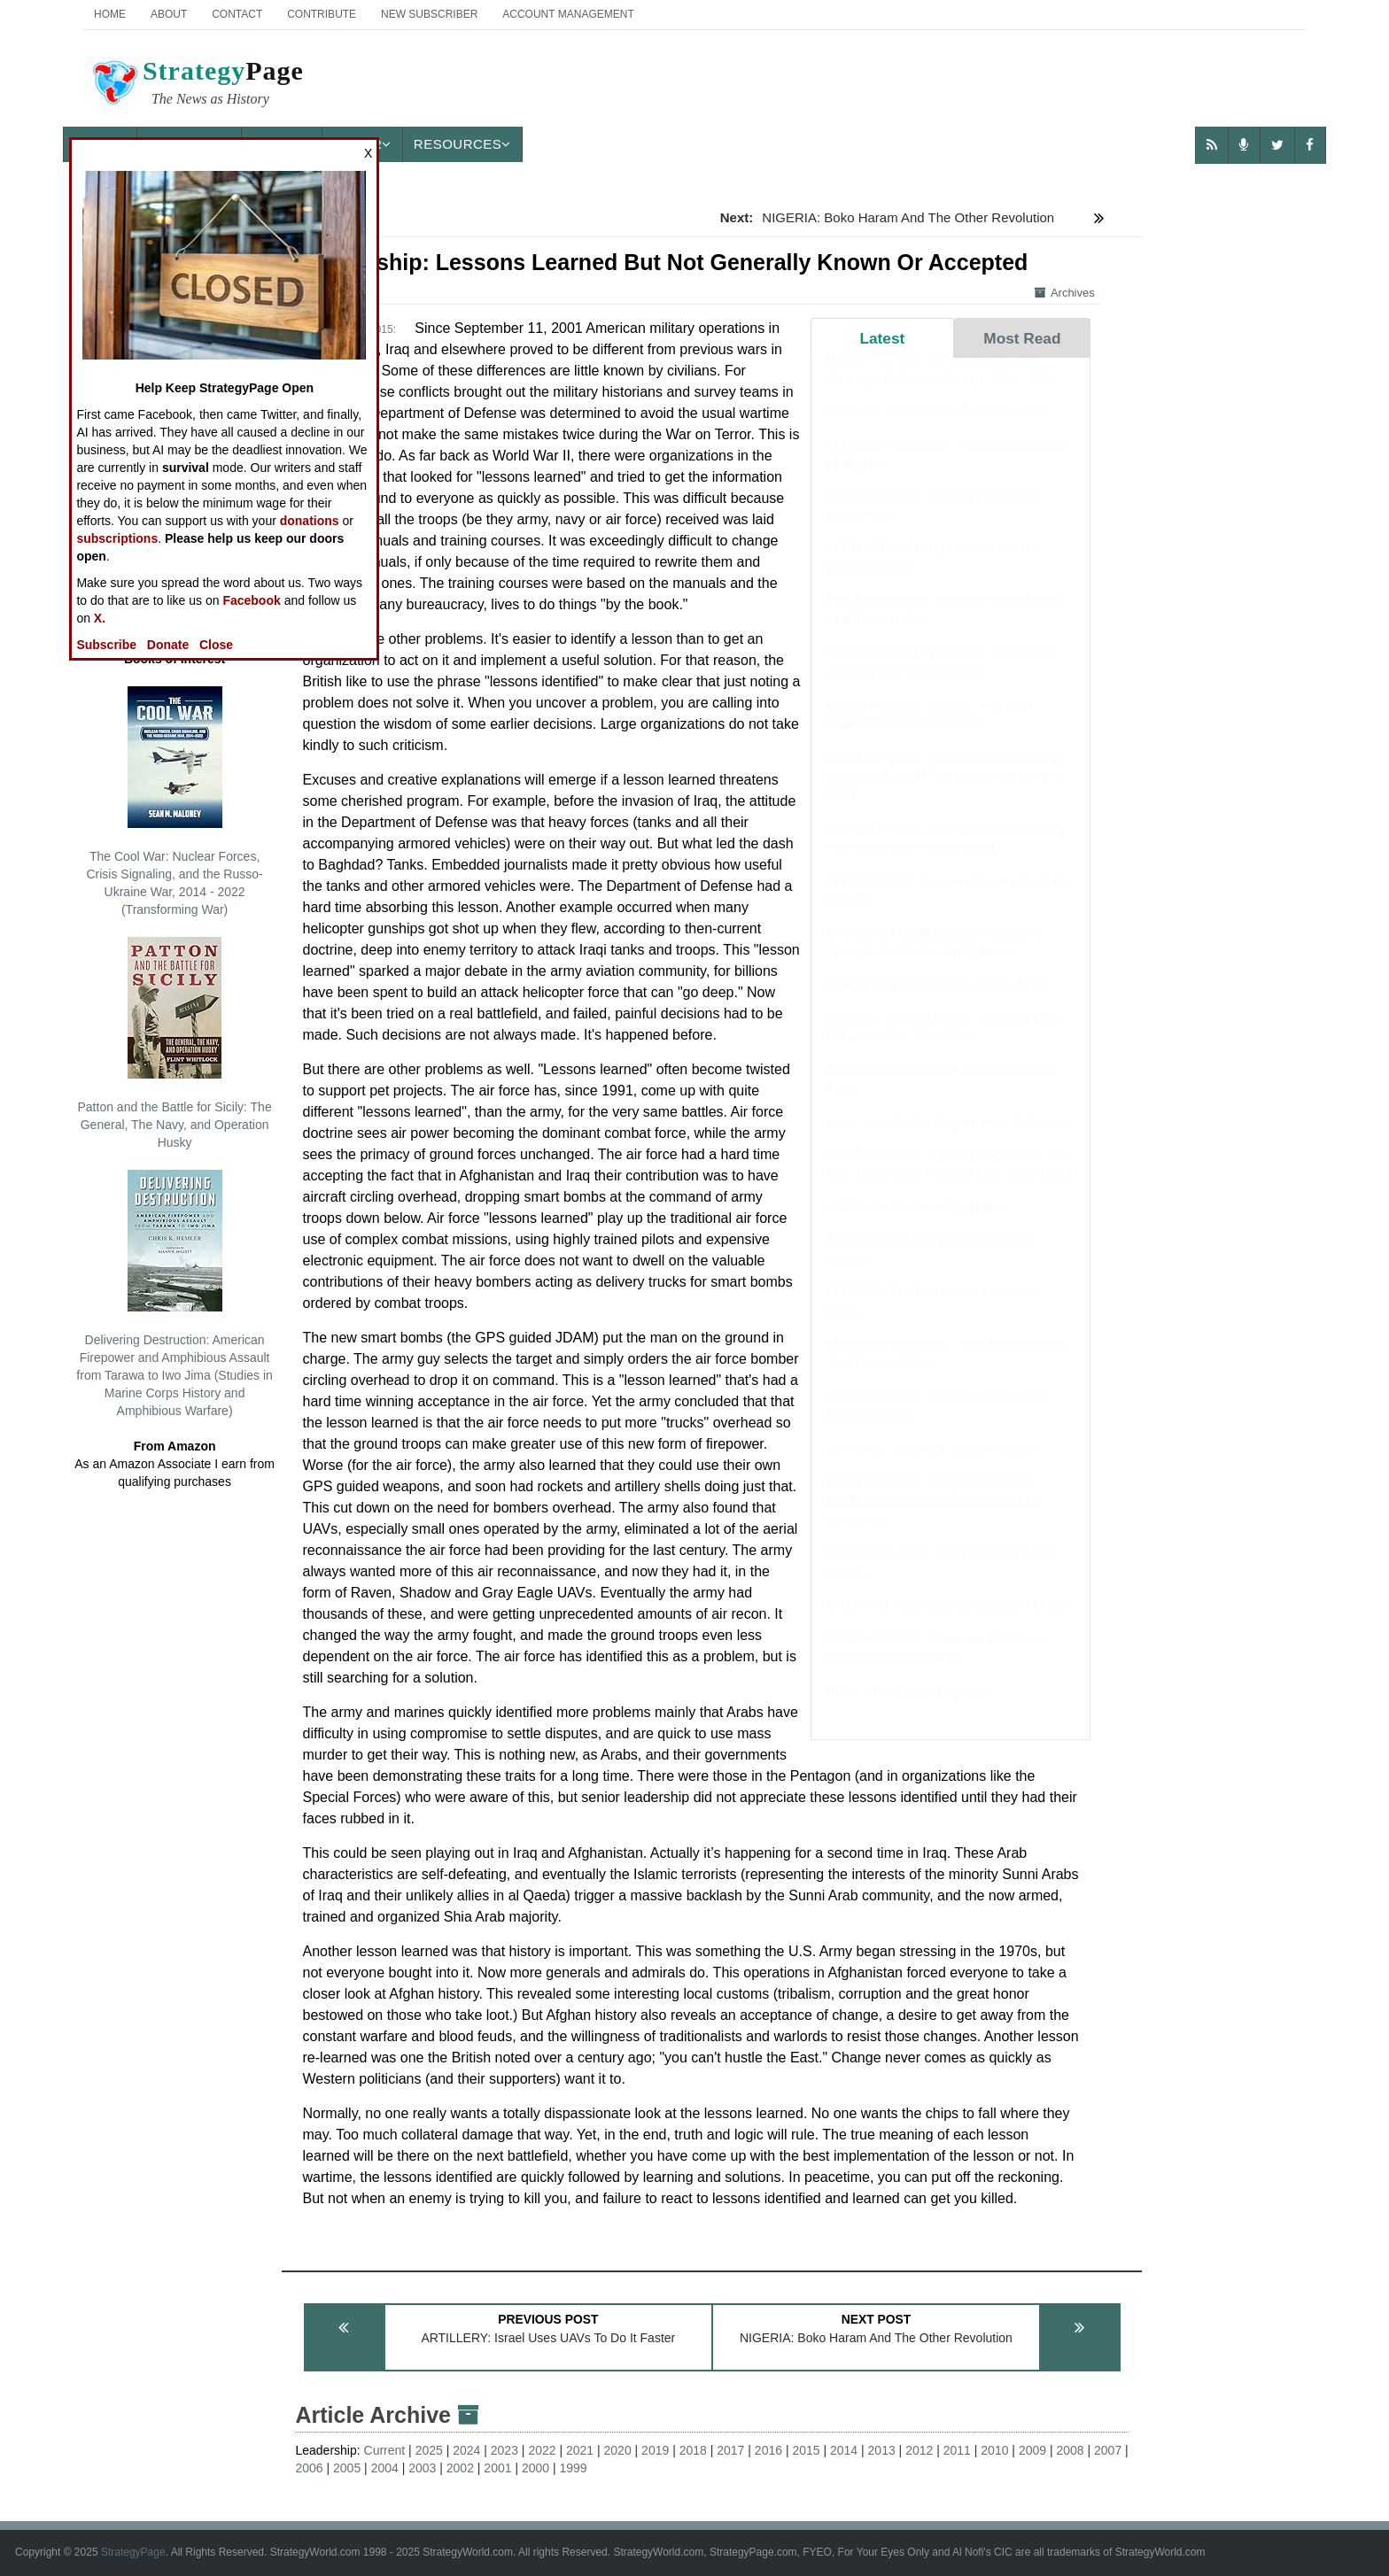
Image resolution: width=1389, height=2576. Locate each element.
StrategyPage (133, 2552)
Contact (237, 14)
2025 (429, 2450)
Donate (168, 645)
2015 (805, 2450)
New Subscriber (429, 14)
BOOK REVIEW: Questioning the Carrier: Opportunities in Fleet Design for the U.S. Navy (947, 793)
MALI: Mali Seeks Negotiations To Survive (949, 1139)
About (169, 14)
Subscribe (106, 645)
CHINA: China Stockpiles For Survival (937, 1001)
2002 (460, 2468)
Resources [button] (462, 143)
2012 (919, 2450)
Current (385, 2450)
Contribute (321, 14)
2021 (580, 2450)
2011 (957, 2450)
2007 (1107, 2450)
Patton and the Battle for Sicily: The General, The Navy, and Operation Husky (174, 1043)
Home (110, 14)
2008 (1069, 2450)
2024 (466, 2450)
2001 (497, 2468)
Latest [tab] (881, 338)
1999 (573, 2468)
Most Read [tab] (1021, 338)
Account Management (567, 14)
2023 (504, 2450)
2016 (768, 2450)
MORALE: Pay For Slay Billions (919, 1224)
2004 (385, 2468)
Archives (1065, 292)
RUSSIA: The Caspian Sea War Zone (936, 428)
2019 (655, 2450)
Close (216, 645)
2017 (730, 2450)
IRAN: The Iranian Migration (908, 1706)
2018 (693, 2450)
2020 (618, 2450)
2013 (882, 2450)
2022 (541, 2450)
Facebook (251, 600)
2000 (535, 2468)
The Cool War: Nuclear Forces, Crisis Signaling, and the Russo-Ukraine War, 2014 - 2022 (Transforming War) (174, 801)
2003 (422, 2468)
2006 (308, 2468)
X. (99, 618)
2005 (347, 2468)
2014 (843, 2450)
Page (196, 85)
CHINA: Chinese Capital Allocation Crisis (946, 1621)
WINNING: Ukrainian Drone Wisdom (933, 1466)
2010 (994, 2450)
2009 (1032, 2450)
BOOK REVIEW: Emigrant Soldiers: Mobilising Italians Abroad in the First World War (934, 1517)
